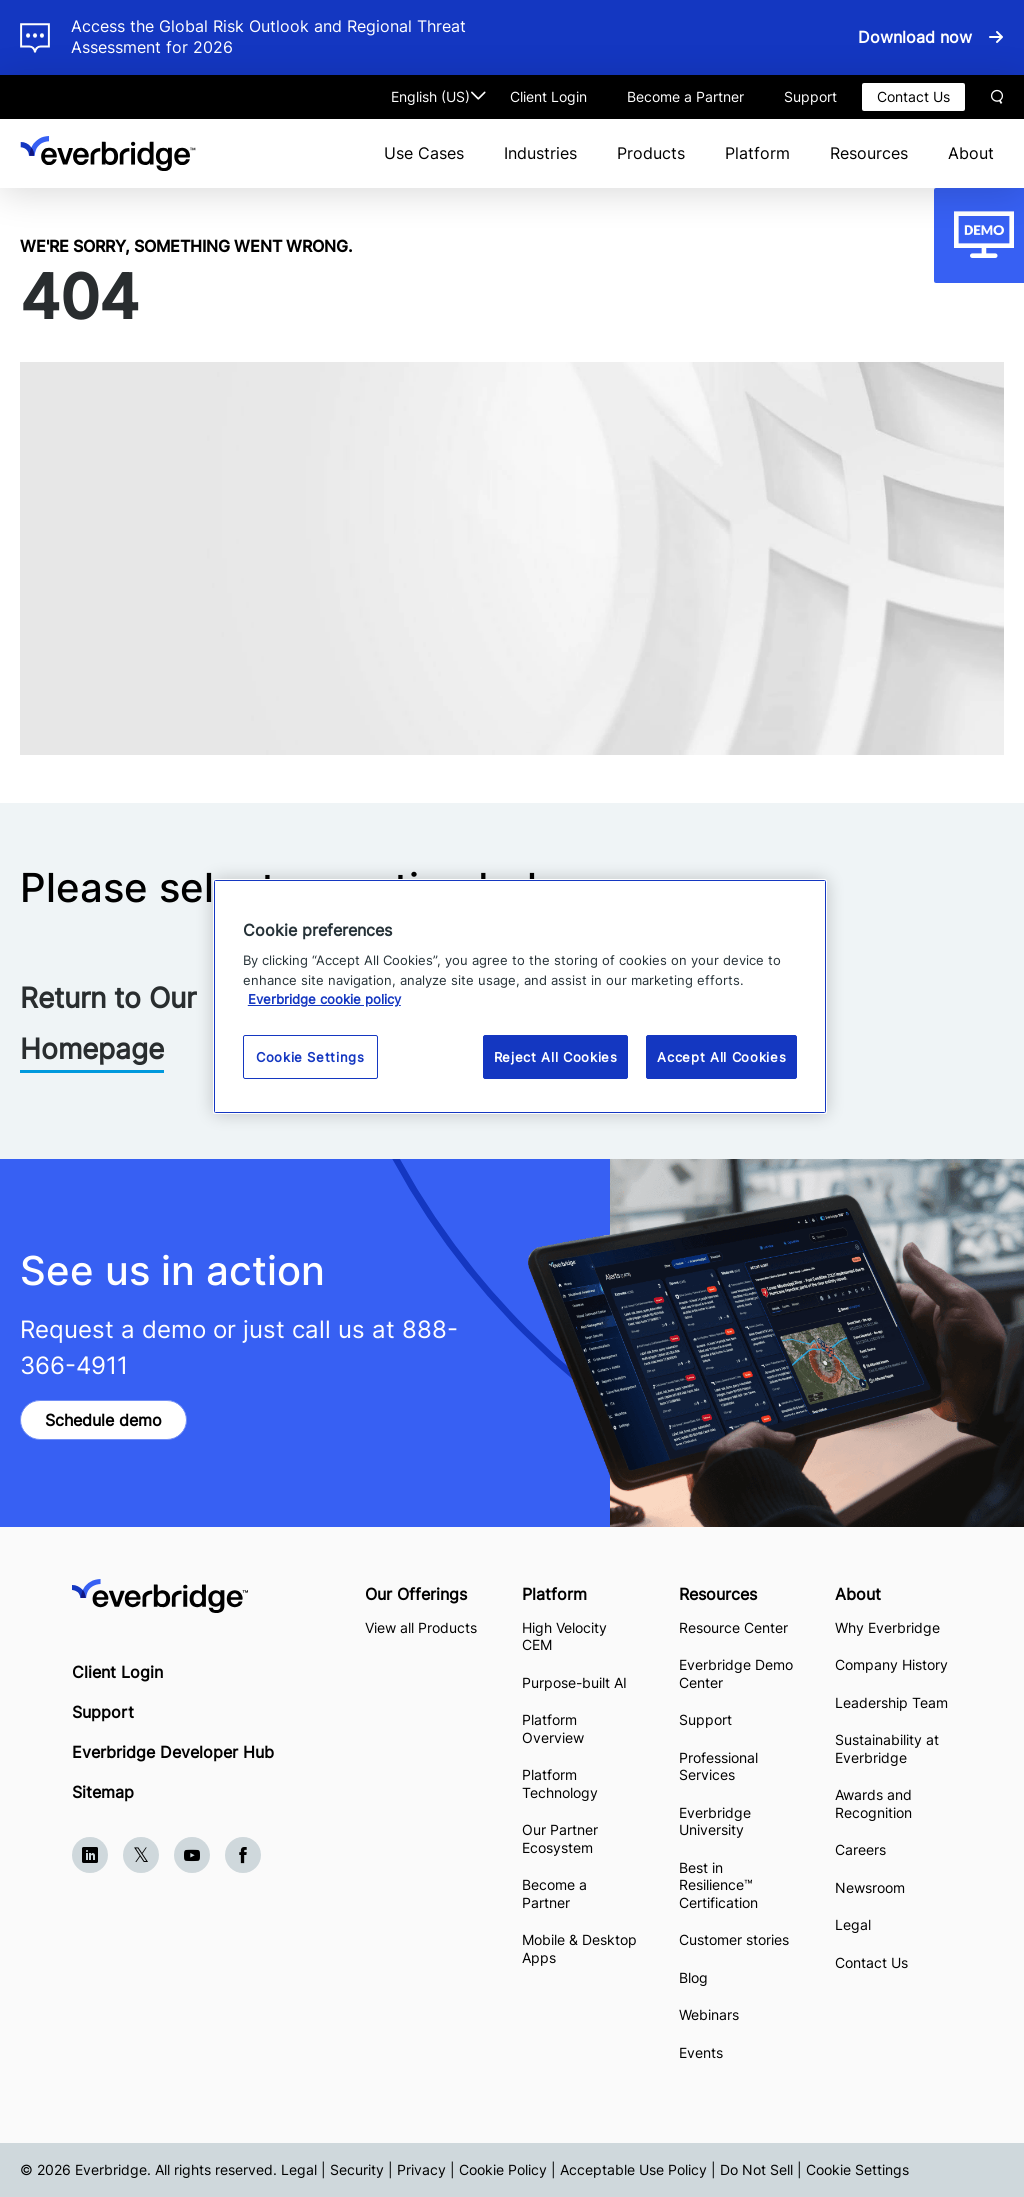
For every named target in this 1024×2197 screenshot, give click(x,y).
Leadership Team (891, 1702)
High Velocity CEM (564, 1636)
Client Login (548, 96)
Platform (757, 153)
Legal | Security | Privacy (363, 2169)
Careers (860, 1849)
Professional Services (718, 1766)
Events (701, 2052)
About (971, 153)
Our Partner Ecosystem (560, 1838)
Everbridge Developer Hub (173, 1752)
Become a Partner (685, 96)
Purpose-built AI (574, 1682)
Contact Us (913, 96)
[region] (520, 996)
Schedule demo (103, 1420)
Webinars (709, 2014)
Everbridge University (715, 1821)
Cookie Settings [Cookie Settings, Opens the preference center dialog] (310, 1057)
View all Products (421, 1627)
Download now (915, 37)
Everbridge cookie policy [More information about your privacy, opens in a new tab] (324, 999)
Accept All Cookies (721, 1057)
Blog (693, 1977)
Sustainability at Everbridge (887, 1748)
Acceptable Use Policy (633, 2169)
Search (997, 97)
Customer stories (734, 1939)
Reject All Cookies (556, 1057)
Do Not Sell (756, 2169)
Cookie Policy (503, 2169)
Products (651, 153)
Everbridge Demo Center (736, 1673)
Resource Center (733, 1627)
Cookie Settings (857, 2169)
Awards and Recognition (873, 1803)
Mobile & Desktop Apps (579, 1948)
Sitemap (103, 1792)
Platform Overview (553, 1728)
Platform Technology (560, 1783)
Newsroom (870, 1887)
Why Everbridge (887, 1627)
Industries (540, 153)
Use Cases (424, 153)
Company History (891, 1664)
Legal (853, 1924)
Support (810, 96)
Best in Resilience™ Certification (720, 1885)
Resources (869, 153)
